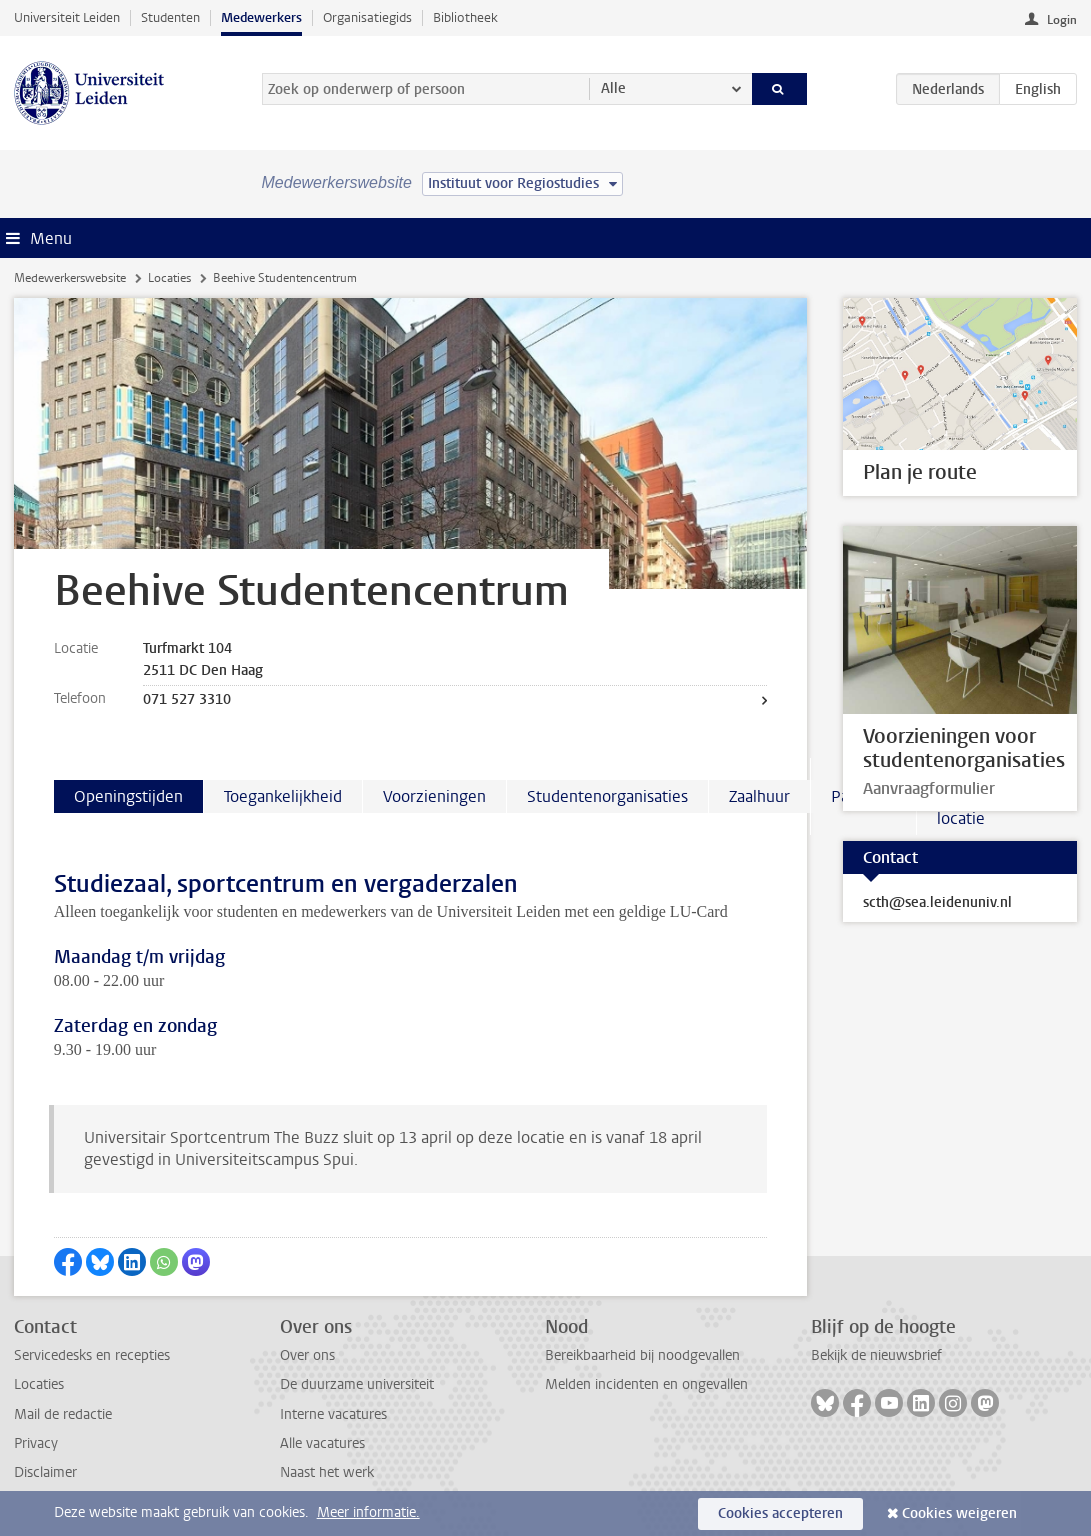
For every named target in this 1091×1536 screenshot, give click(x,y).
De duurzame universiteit (357, 1384)
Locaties (169, 278)
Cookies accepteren (780, 1513)
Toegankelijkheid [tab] (283, 796)
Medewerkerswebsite (70, 278)
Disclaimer (45, 1472)
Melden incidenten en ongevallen (646, 1384)
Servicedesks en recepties (92, 1355)
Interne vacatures (333, 1414)
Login (1062, 20)
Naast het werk (327, 1472)
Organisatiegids (367, 17)
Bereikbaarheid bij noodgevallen (642, 1355)
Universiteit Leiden (67, 17)
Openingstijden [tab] (128, 796)
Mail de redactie (63, 1414)
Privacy (36, 1443)
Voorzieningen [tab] (434, 796)
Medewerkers (261, 17)
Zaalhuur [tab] (759, 796)
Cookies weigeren (959, 1513)
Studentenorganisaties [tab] (607, 796)
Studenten (170, 17)
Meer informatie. (368, 1512)
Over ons (307, 1355)
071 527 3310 (187, 699)
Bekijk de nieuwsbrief (876, 1355)
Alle (613, 88)
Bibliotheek (465, 17)
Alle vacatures (322, 1443)
